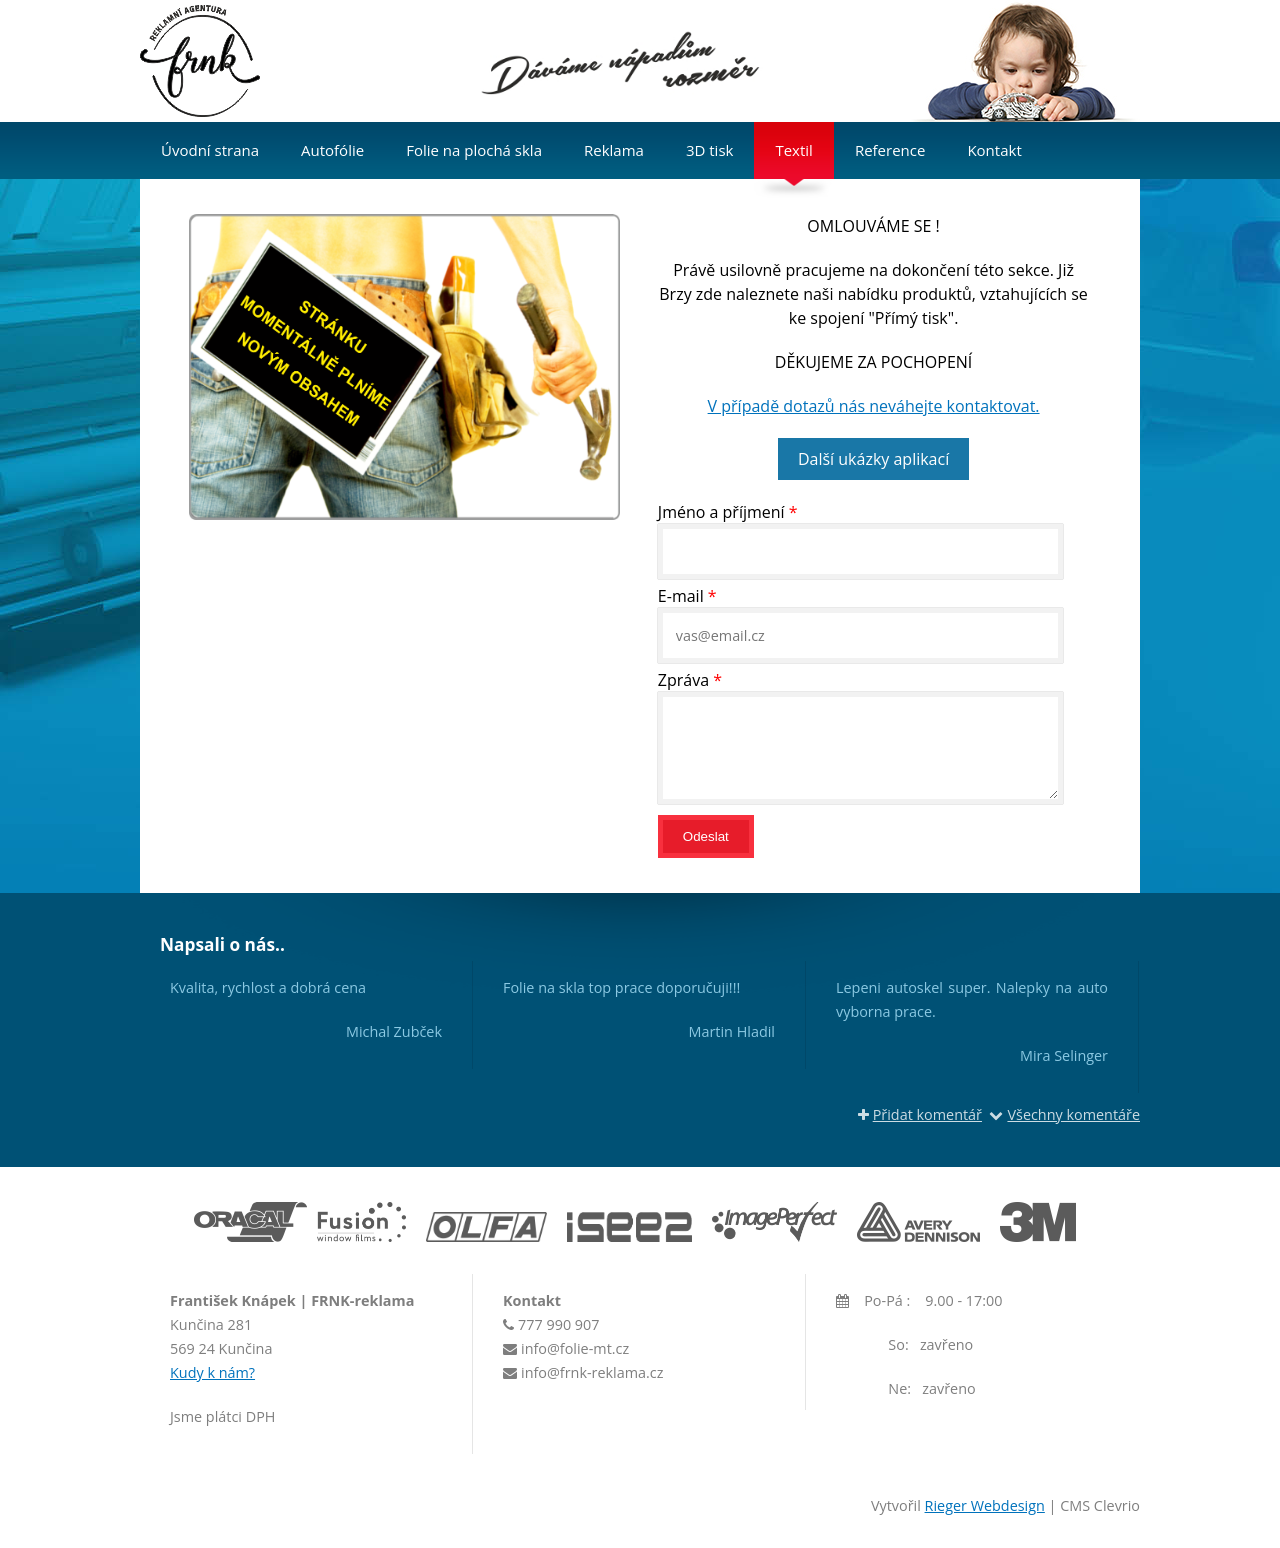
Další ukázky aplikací (873, 459)
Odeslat (706, 836)
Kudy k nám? (212, 1372)
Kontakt (994, 150)
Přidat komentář (920, 1114)
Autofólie (332, 150)
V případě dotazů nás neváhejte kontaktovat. (874, 406)
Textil (793, 150)
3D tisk (710, 150)
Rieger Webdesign (985, 1505)
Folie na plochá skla (474, 150)
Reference (890, 150)
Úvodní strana (210, 150)
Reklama (614, 150)
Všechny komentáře (1064, 1114)
